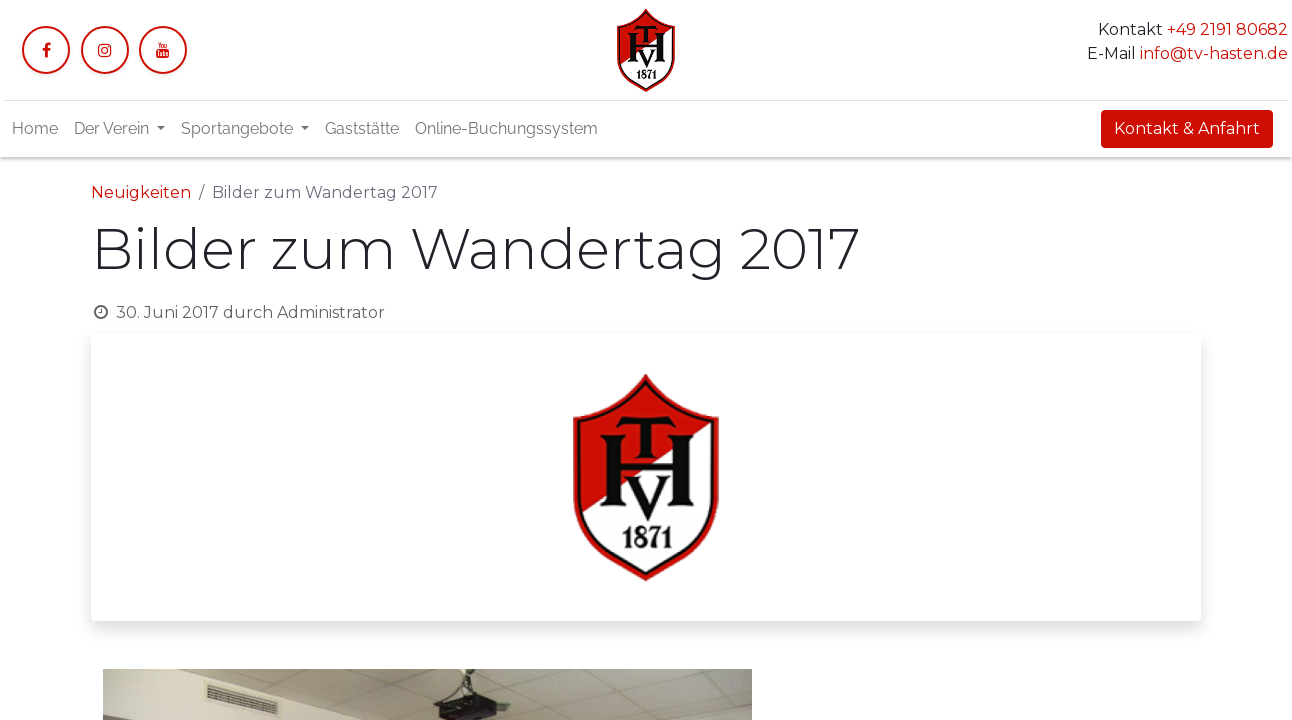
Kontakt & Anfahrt (1187, 128)
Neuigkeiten (141, 192)
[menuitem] (35, 129)
